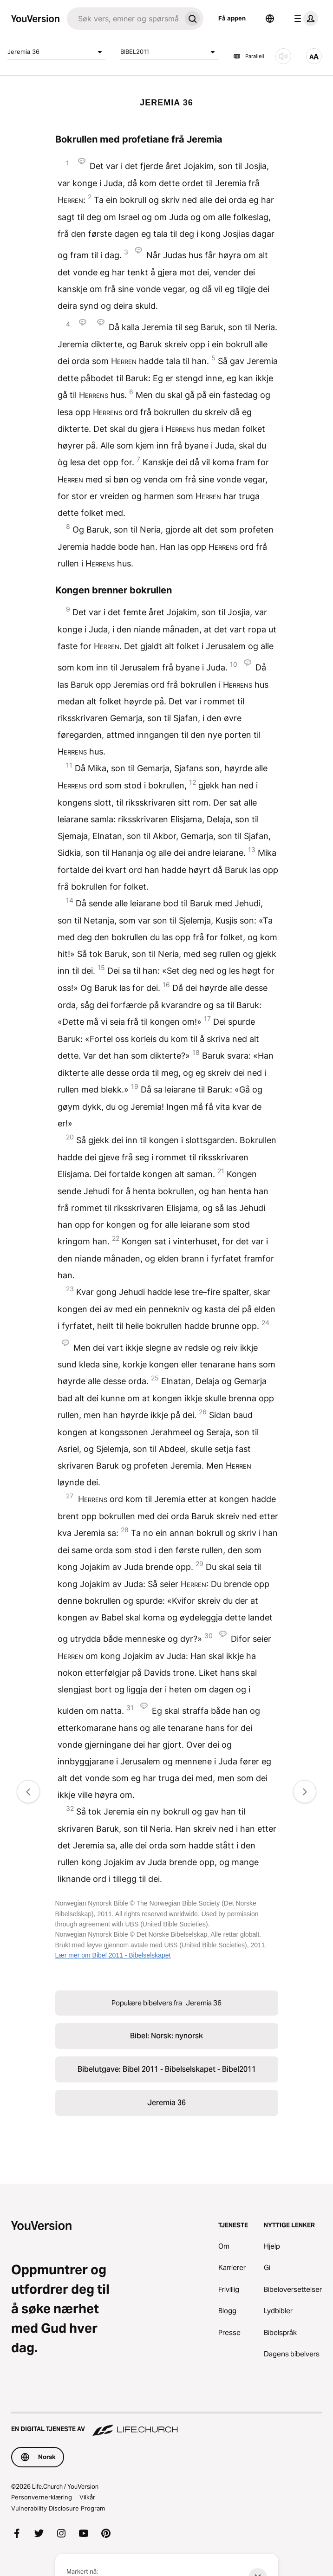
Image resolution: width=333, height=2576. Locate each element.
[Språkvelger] (270, 18)
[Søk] (124, 18)
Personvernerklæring (41, 2497)
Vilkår (87, 2497)
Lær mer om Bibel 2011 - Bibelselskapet (113, 1955)
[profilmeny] (304, 18)
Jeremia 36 (56, 52)
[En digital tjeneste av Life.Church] (166, 2424)
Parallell (248, 56)
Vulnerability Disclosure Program (58, 2508)
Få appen (232, 18)
